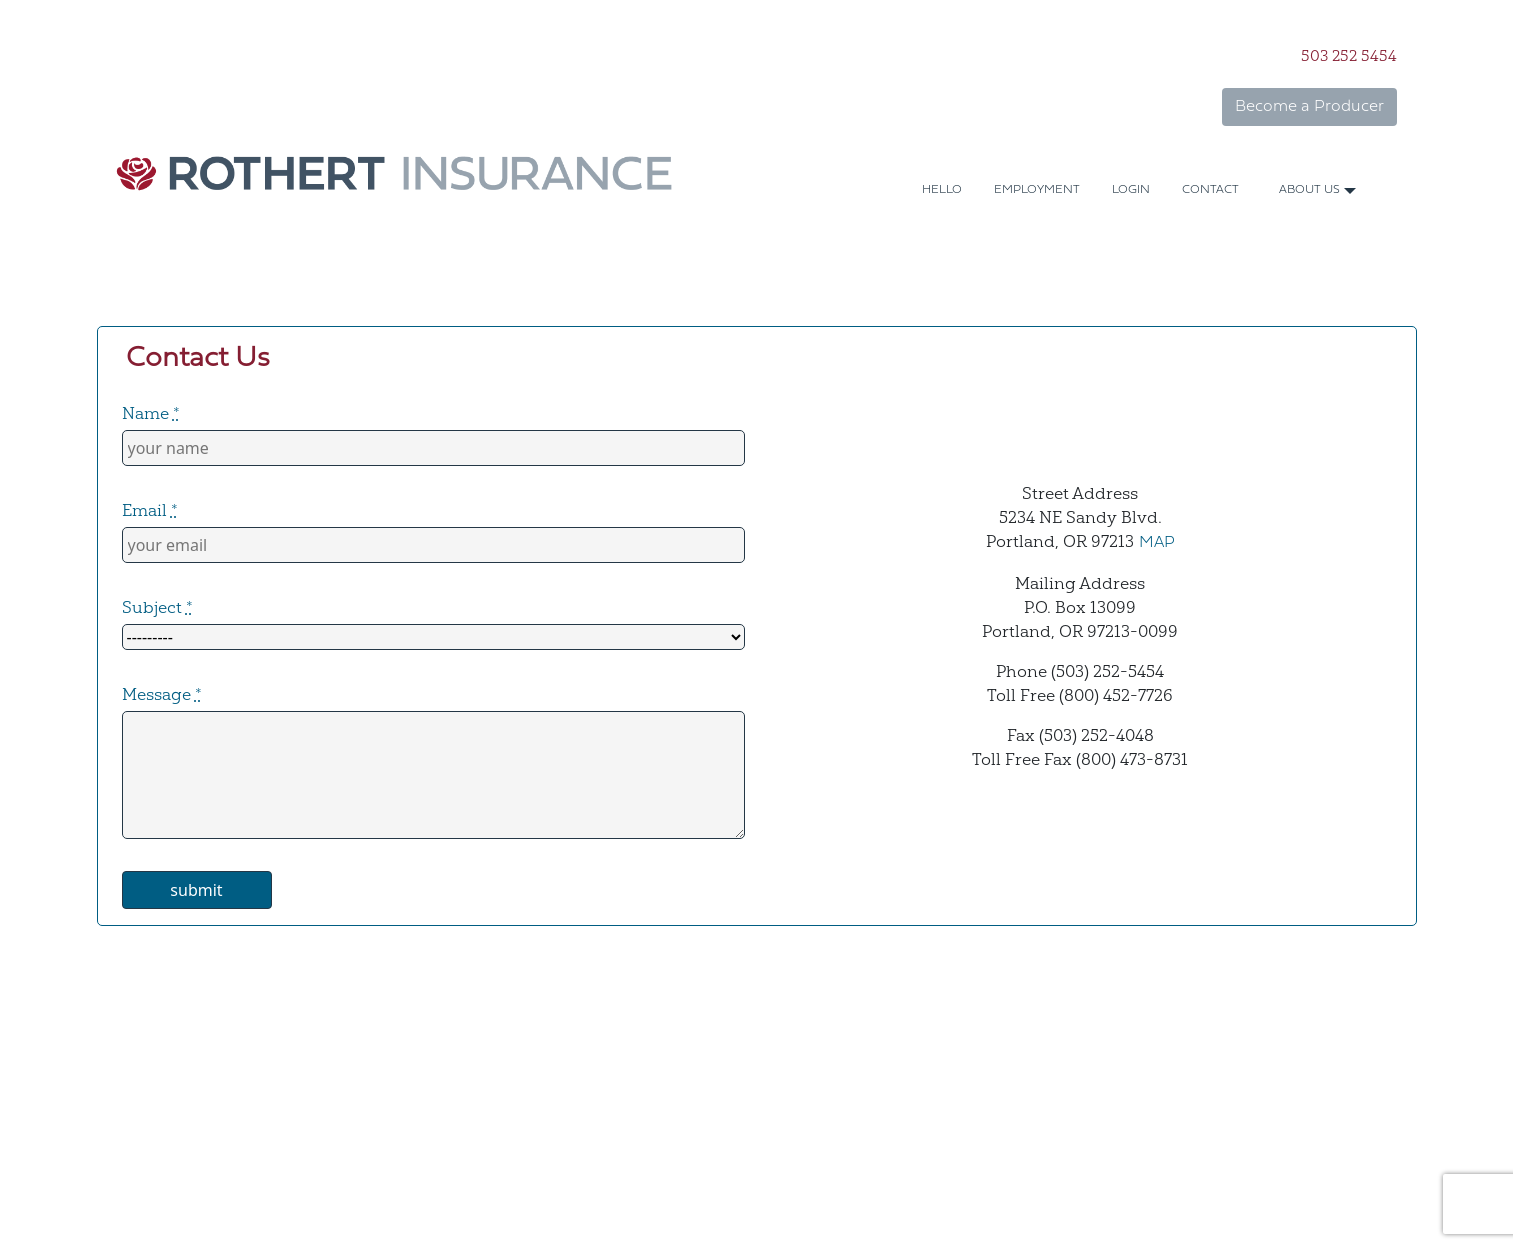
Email (150, 510)
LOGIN (1131, 190)
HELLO (942, 190)
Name (151, 413)
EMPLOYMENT (1037, 190)
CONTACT (1210, 190)
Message (162, 694)
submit (196, 890)
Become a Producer (1309, 107)
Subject (157, 607)
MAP (1157, 543)
